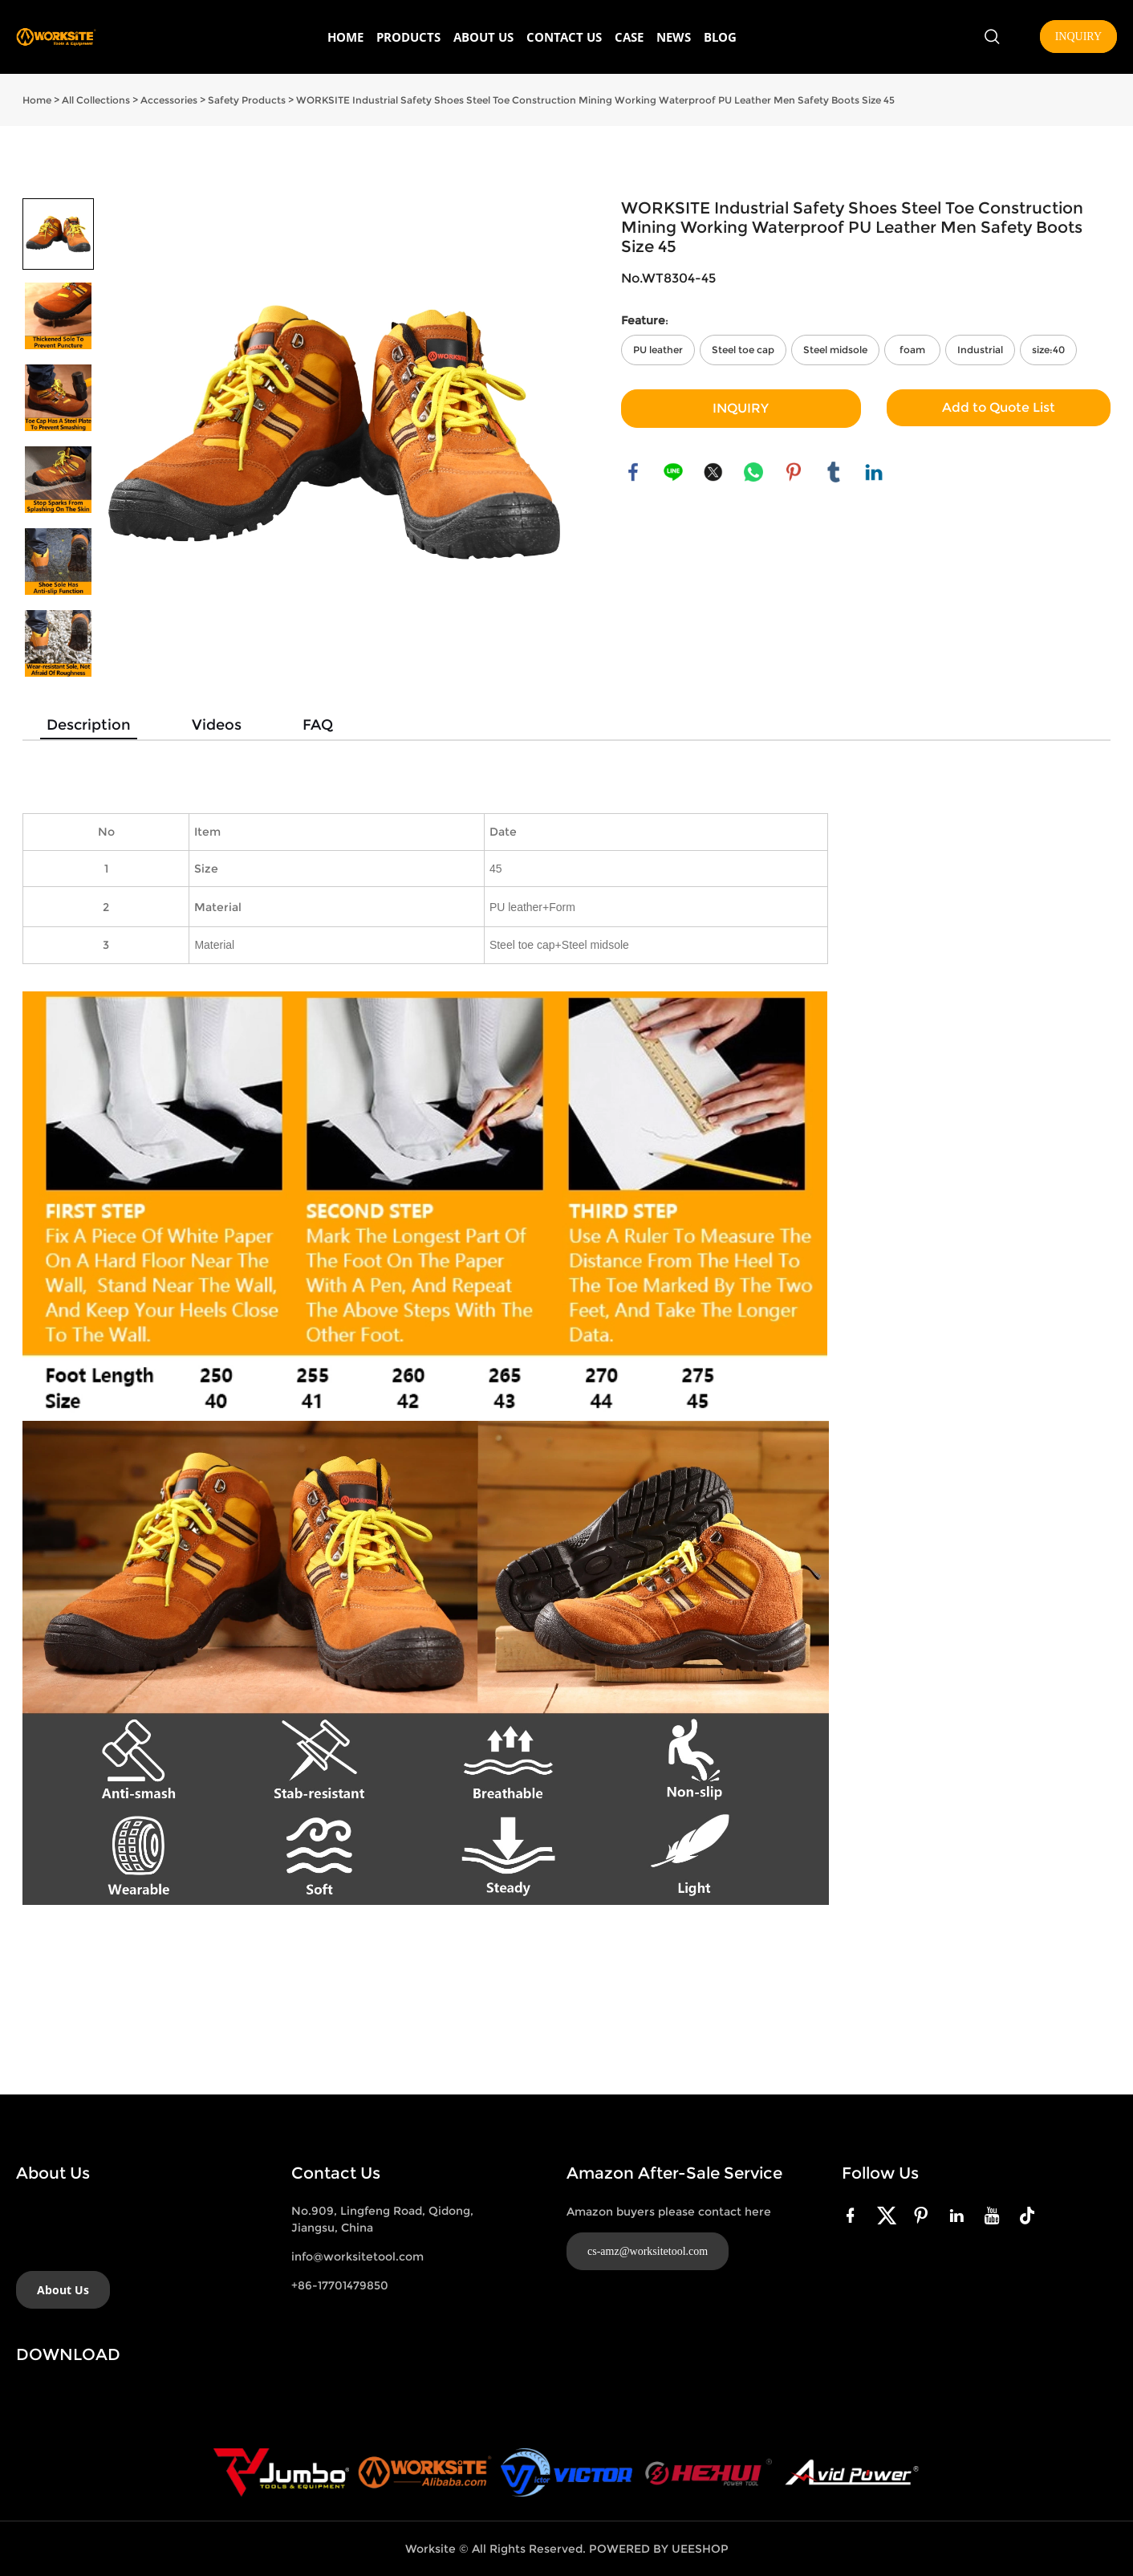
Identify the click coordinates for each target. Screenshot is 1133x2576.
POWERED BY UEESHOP (659, 2548)
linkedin (874, 472)
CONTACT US (564, 37)
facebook (633, 472)
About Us (63, 2289)
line (673, 472)
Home (36, 100)
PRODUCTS (408, 37)
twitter (713, 472)
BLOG (720, 37)
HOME (345, 37)
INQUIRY (1078, 37)
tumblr (834, 472)
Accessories (168, 100)
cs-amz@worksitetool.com (647, 2251)
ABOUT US (483, 37)
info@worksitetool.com (357, 2256)
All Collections (96, 100)
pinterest (794, 472)
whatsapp (753, 472)
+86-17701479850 (339, 2285)
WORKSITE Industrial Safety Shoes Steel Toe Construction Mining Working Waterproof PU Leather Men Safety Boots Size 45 (595, 100)
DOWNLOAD (68, 2354)
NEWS (673, 37)
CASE (629, 37)
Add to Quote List (998, 407)
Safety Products (247, 100)
